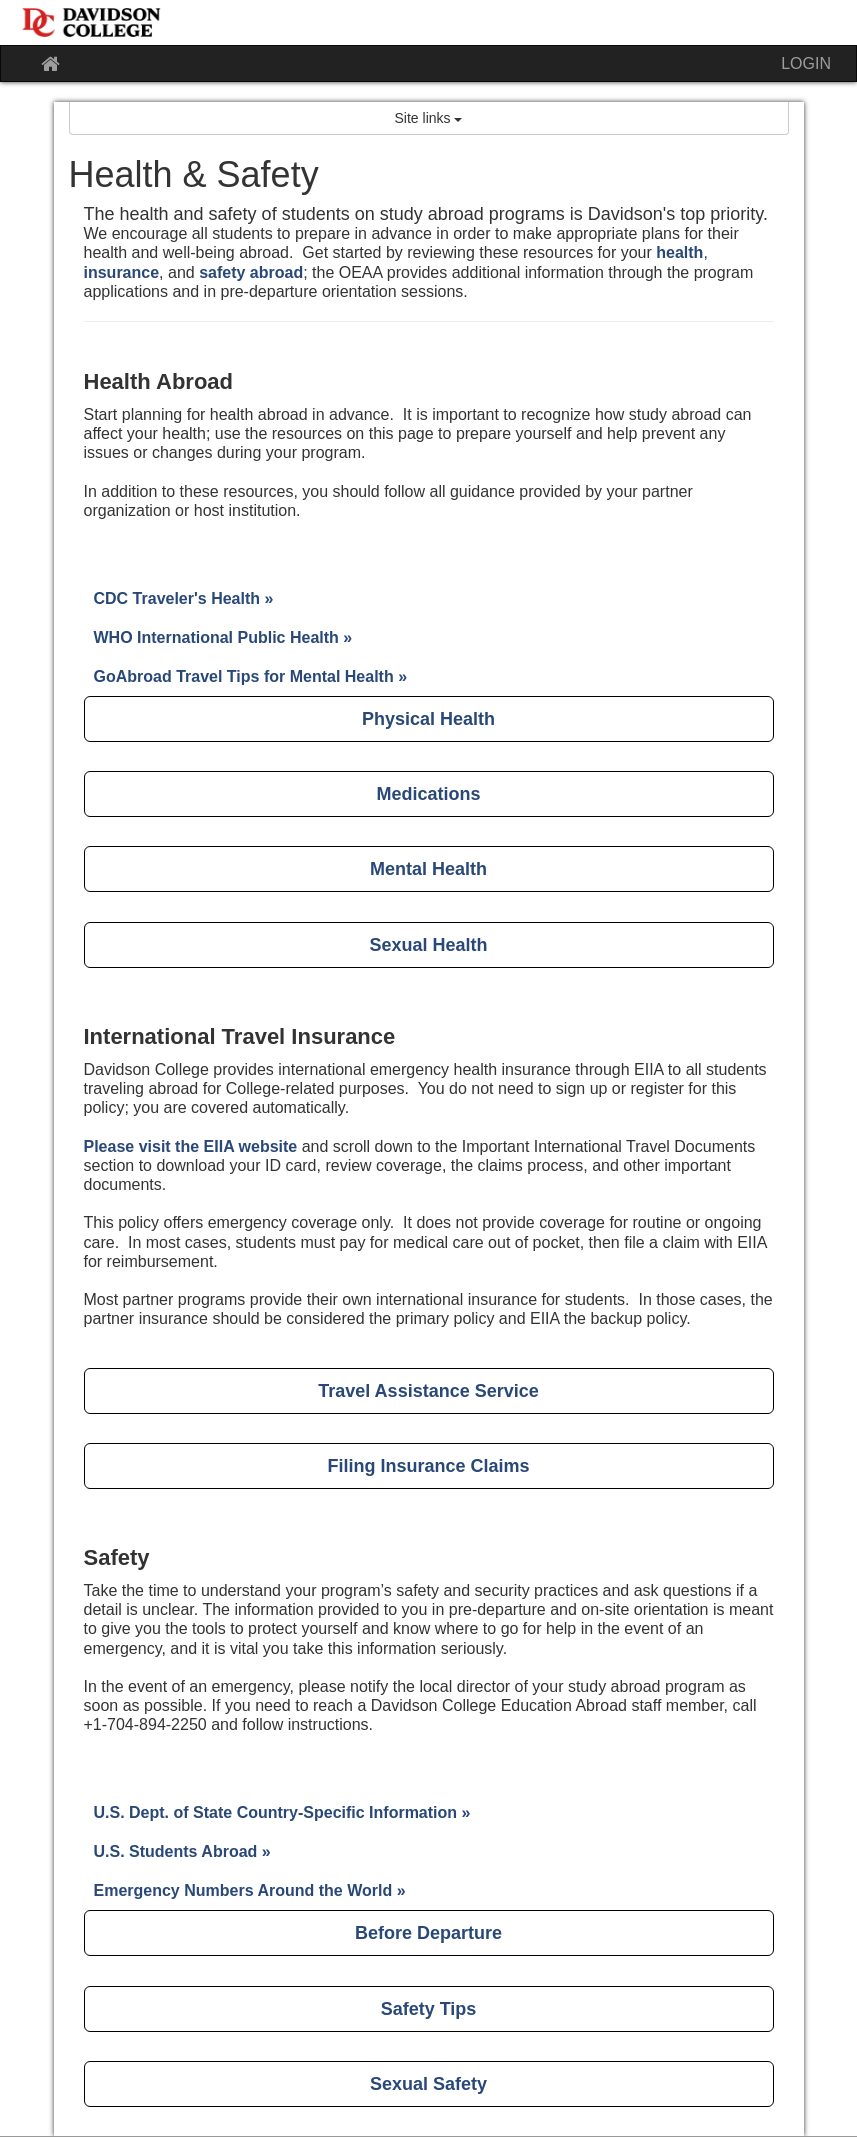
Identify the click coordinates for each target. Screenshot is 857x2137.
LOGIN (806, 63)
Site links (429, 118)
